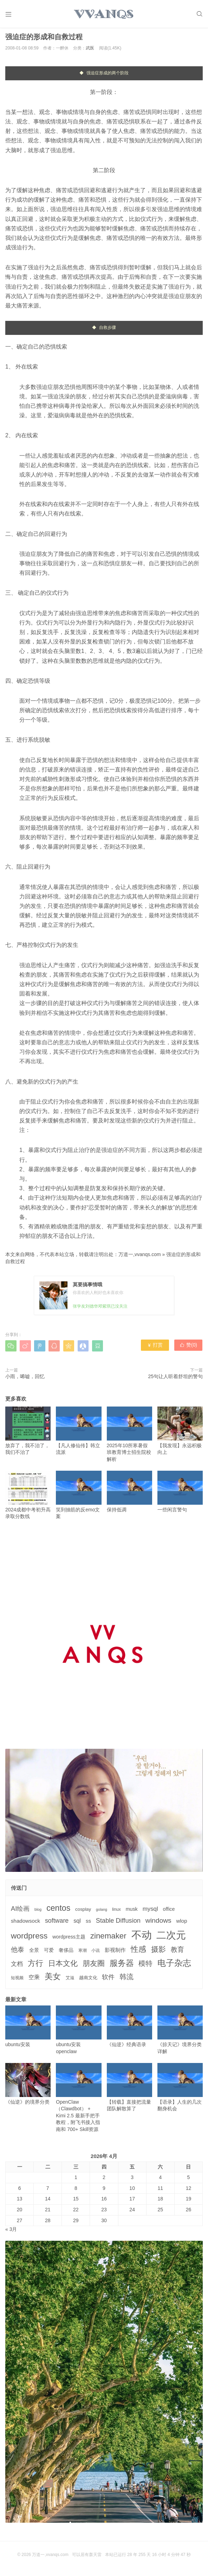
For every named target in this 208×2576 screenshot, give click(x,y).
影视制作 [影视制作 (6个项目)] (115, 1952)
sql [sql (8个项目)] (77, 1923)
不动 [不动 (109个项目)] (141, 1937)
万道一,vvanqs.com (139, 1257)
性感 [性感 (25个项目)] (138, 1951)
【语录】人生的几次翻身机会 (180, 2089)
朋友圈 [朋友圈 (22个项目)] (94, 1965)
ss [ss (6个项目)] (88, 1923)
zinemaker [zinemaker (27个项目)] (108, 1938)
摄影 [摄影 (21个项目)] (158, 1952)
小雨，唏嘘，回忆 (25, 1379)
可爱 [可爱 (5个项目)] (49, 1952)
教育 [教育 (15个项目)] (177, 1952)
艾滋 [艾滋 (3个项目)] (70, 1979)
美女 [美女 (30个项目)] (53, 1978)
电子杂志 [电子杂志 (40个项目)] (174, 1965)
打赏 (155, 1348)
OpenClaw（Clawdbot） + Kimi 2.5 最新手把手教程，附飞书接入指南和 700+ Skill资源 (78, 2099)
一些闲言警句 (180, 1494)
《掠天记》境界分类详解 (180, 2032)
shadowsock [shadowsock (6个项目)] (25, 1923)
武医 (90, 50)
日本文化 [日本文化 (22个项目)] (63, 1965)
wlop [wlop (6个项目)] (181, 1923)
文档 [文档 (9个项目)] (17, 1966)
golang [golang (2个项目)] (101, 1912)
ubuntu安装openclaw (78, 2032)
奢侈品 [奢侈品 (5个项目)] (66, 1952)
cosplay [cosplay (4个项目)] (83, 1911)
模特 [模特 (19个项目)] (145, 1965)
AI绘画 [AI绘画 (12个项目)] (20, 1911)
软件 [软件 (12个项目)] (108, 1979)
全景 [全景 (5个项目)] (34, 1952)
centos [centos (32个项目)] (58, 1910)
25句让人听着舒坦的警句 (175, 1379)
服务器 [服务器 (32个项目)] (122, 1965)
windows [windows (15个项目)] (158, 1922)
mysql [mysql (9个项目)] (150, 1911)
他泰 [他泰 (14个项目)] (17, 1952)
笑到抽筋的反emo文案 (78, 1497)
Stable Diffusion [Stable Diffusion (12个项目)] (118, 1922)
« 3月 (11, 2231)
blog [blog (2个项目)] (37, 1912)
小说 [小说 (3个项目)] (95, 1952)
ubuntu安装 (28, 2029)
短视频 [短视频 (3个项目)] (17, 1979)
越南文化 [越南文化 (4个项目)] (88, 1979)
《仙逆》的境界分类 (28, 2086)
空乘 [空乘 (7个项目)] (34, 1979)
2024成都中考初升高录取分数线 (28, 1497)
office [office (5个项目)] (169, 1911)
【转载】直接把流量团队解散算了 (129, 2089)
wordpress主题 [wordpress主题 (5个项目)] (68, 1939)
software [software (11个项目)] (57, 1922)
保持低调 (129, 1494)
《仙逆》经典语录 (129, 2029)
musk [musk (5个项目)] (132, 1911)
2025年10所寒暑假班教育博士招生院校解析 (129, 1436)
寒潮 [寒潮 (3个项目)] (82, 1952)
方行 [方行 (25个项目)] (35, 1965)
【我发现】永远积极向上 (180, 1433)
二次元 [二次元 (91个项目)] (171, 1937)
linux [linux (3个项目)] (116, 1911)
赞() (188, 1348)
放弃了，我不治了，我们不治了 (28, 1433)
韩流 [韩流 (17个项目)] (126, 1979)
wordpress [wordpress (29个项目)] (29, 1938)
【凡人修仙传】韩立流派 (78, 1433)
